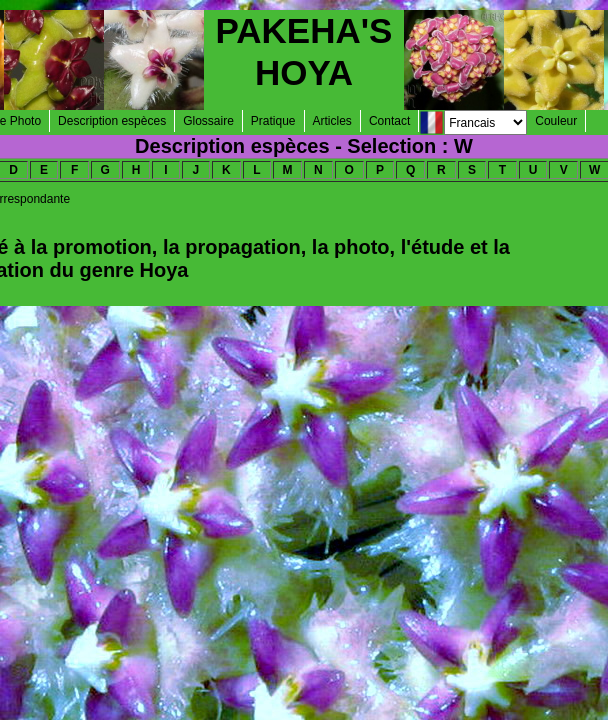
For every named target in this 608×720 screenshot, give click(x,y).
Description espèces (112, 121)
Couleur (556, 121)
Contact (389, 121)
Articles (332, 121)
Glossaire (208, 121)
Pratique (273, 121)
